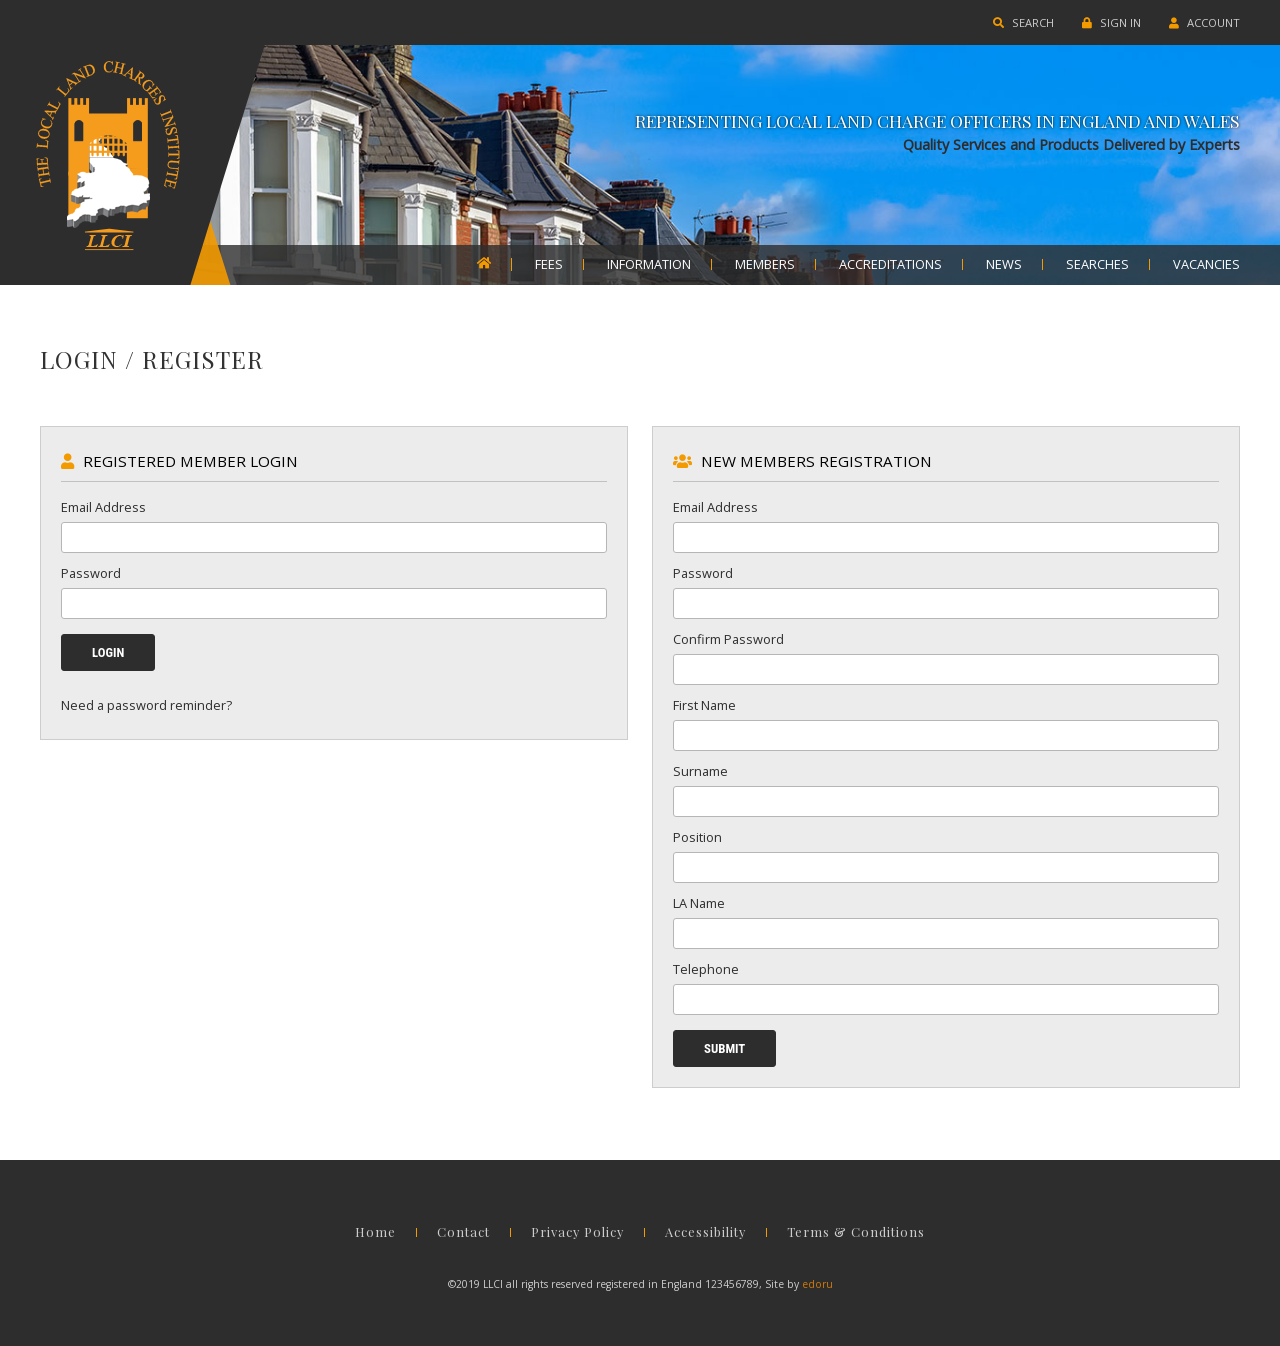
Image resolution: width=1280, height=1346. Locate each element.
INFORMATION (649, 265)
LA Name (699, 903)
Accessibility (705, 1232)
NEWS (1004, 265)
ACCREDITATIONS (890, 265)
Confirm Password (728, 639)
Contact (463, 1232)
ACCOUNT (1204, 22)
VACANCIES (1206, 265)
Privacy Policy (577, 1232)
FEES (549, 265)
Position (697, 837)
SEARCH (1023, 22)
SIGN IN (1111, 22)
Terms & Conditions (856, 1232)
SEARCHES (1097, 265)
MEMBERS (765, 265)
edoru (817, 1284)
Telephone (706, 969)
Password (91, 573)
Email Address (103, 507)
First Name (704, 705)
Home (375, 1232)
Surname (700, 771)
